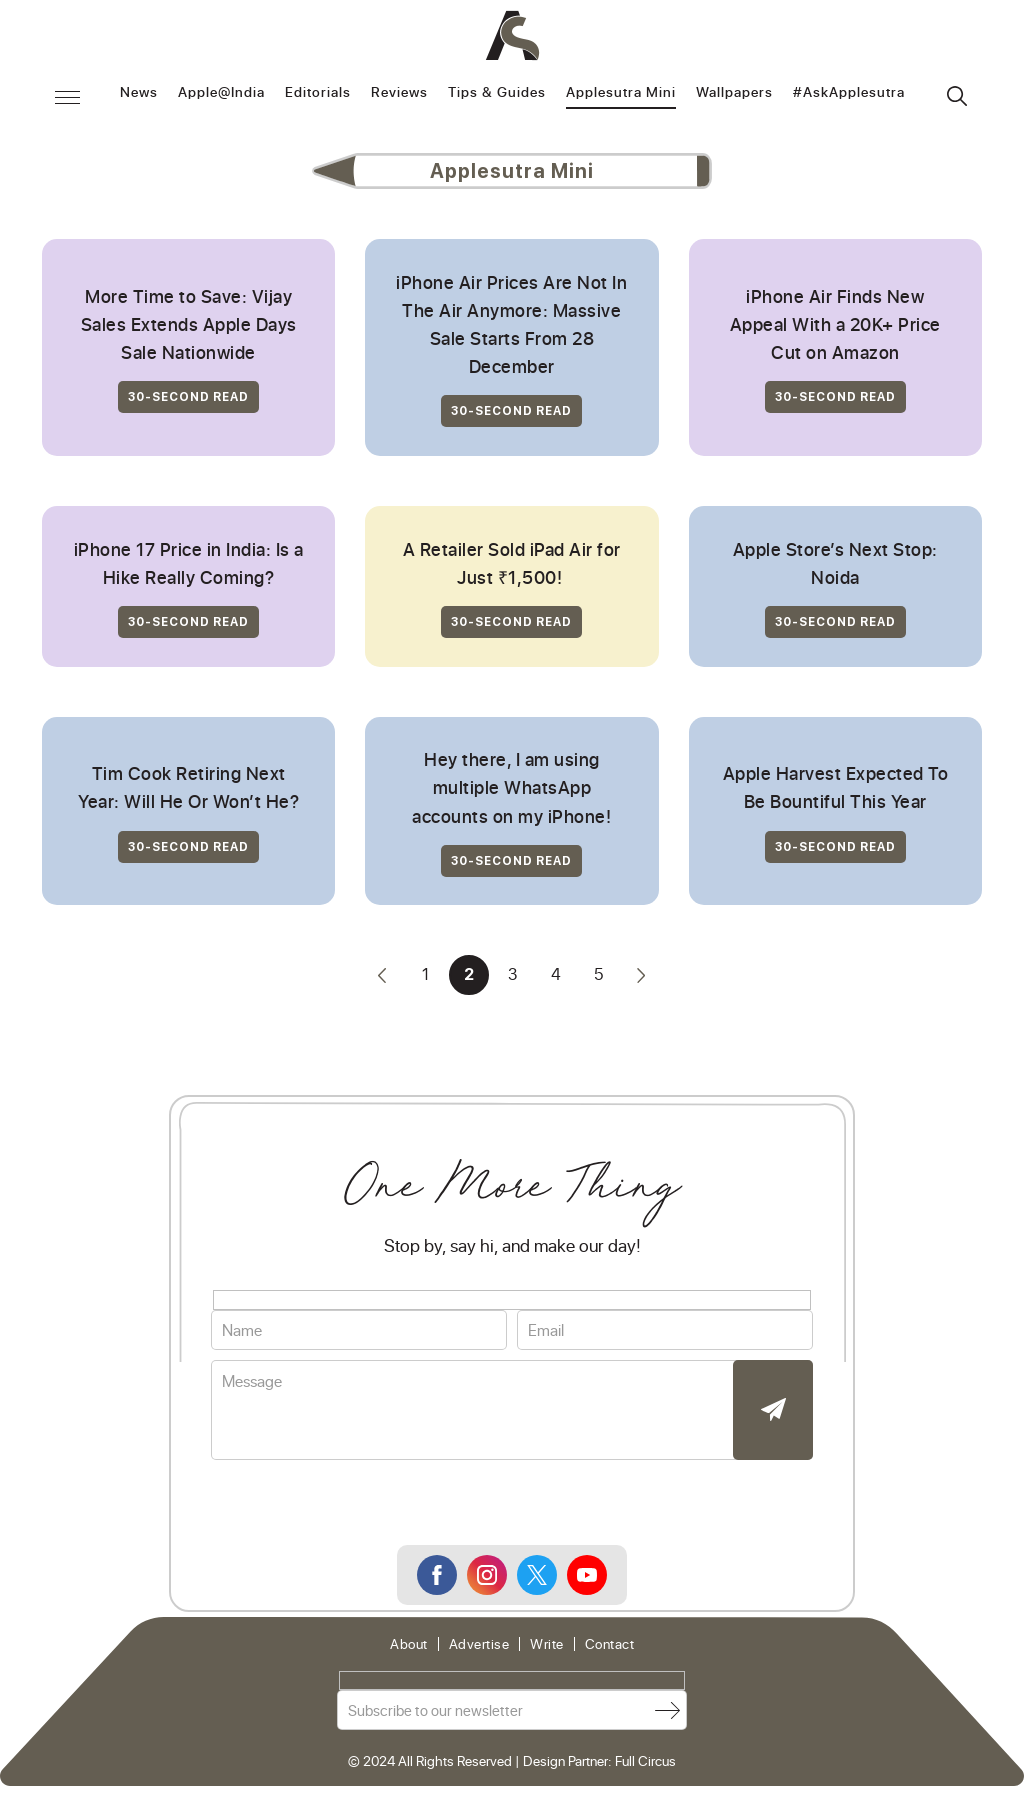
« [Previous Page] (380, 989)
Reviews (399, 93)
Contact (610, 1658)
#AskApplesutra (849, 93)
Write (547, 1658)
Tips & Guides (497, 93)
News (139, 93)
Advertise (479, 1658)
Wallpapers (734, 93)
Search (957, 96)
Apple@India (221, 93)
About (409, 1658)
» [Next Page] (644, 989)
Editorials (318, 93)
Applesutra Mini (621, 93)
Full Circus (645, 1774)
